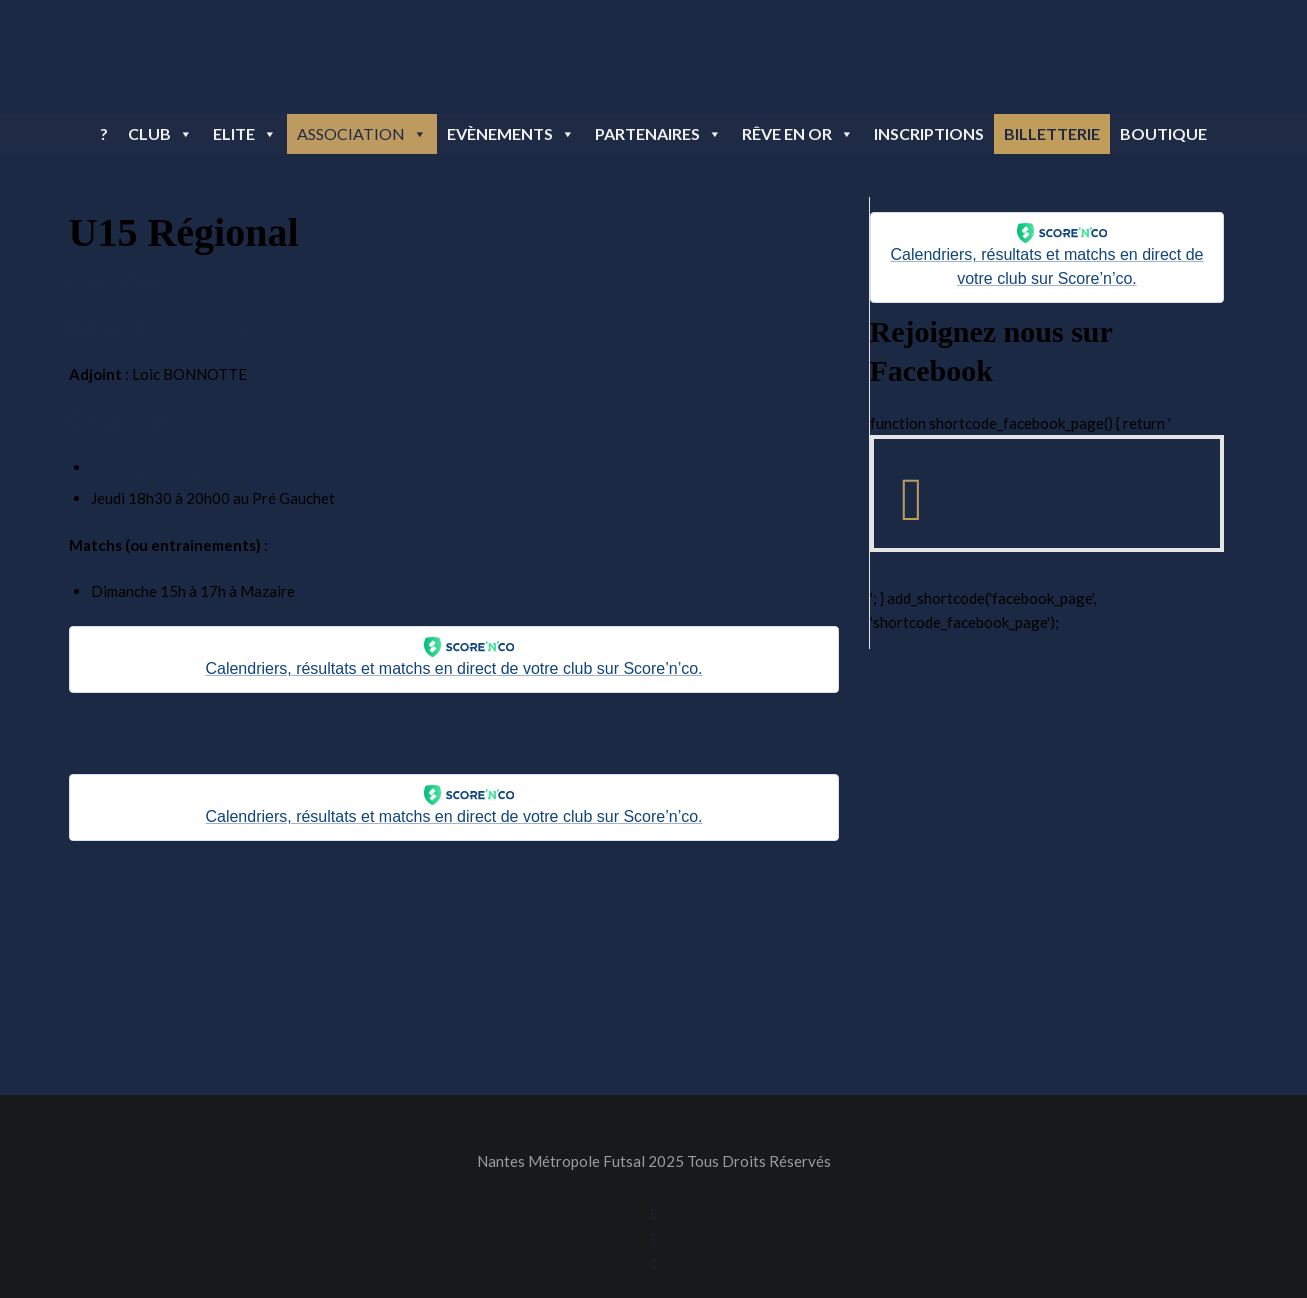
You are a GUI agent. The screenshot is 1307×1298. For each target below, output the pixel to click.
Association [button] (362, 133)
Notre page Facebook (1086, 507)
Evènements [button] (511, 133)
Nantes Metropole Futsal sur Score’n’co (169, 739)
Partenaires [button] (658, 133)
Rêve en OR (798, 133)
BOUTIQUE (1163, 133)
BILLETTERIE (1052, 133)
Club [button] (160, 133)
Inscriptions (929, 133)
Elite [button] (245, 133)
